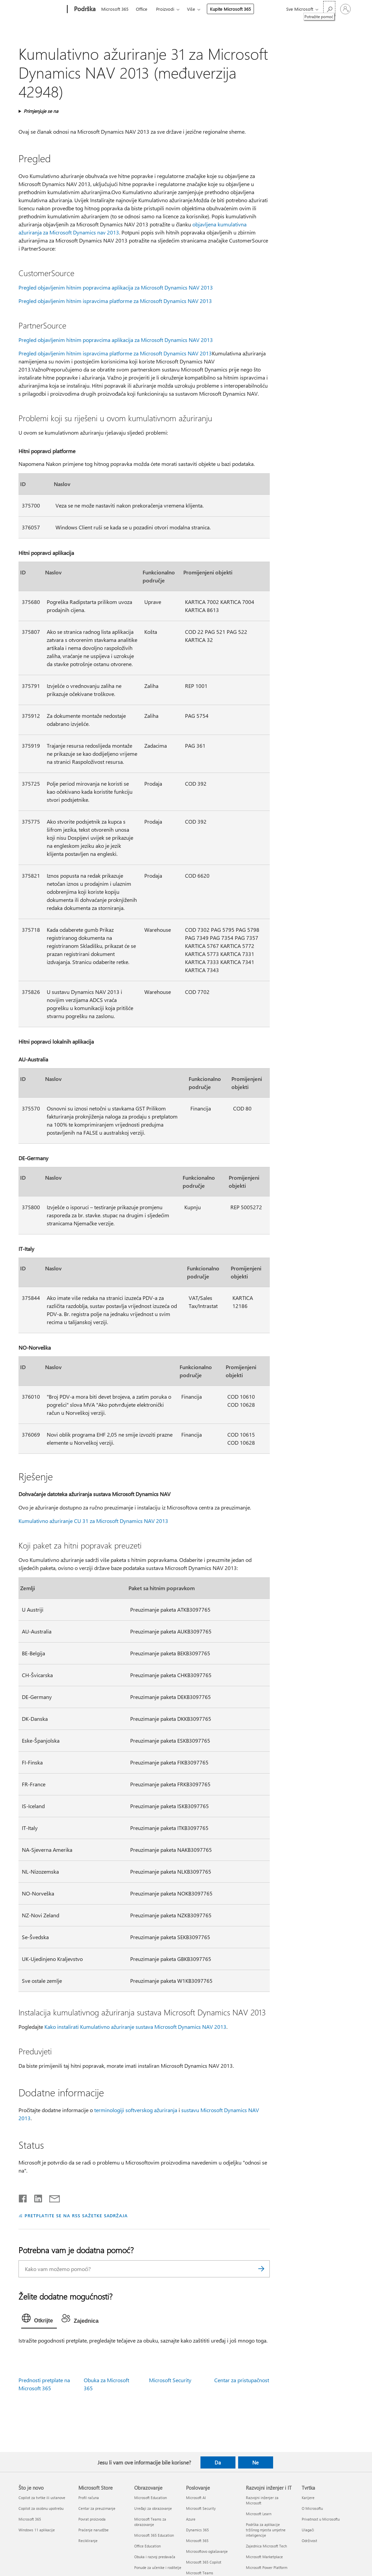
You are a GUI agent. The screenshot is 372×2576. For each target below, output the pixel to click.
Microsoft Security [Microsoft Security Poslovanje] (201, 2508)
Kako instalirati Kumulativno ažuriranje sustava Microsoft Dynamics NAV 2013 (135, 2026)
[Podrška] (84, 9)
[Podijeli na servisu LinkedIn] (35, 2197)
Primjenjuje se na (41, 111)
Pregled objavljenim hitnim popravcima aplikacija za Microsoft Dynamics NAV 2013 (115, 287)
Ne (255, 2462)
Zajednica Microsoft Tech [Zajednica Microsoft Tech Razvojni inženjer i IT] (266, 2545)
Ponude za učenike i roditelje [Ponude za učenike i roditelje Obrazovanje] (157, 2567)
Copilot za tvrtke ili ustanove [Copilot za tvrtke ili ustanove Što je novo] (41, 2497)
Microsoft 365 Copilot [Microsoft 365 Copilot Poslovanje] (203, 2562)
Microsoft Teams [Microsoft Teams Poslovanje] (199, 2572)
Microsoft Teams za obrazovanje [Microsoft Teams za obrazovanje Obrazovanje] (150, 2522)
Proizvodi (165, 9)
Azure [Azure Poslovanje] (190, 2519)
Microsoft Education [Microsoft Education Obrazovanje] (150, 2497)
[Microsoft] (41, 9)
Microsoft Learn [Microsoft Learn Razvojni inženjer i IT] (258, 2513)
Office (141, 9)
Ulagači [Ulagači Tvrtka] (308, 2529)
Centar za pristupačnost (241, 2380)
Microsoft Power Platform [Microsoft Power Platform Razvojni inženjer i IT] (266, 2567)
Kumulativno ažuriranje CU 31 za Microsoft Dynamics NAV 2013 (93, 1520)
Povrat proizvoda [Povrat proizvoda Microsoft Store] (92, 2519)
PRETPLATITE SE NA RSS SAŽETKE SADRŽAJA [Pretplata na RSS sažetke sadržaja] (76, 2215)
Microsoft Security (170, 2380)
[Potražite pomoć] (329, 8)
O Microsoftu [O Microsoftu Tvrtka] (312, 2508)
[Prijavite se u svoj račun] (345, 9)
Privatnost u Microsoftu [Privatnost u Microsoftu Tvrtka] (321, 2519)
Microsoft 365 (114, 9)
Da (218, 2462)
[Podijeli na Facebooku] (23, 2197)
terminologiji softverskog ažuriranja (135, 2109)
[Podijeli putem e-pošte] (51, 2197)
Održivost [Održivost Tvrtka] (309, 2540)
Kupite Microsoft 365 (230, 9)
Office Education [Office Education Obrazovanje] (147, 2545)
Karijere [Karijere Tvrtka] (308, 2497)
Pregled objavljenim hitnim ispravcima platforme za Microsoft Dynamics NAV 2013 (115, 300)
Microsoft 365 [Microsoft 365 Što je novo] (29, 2519)
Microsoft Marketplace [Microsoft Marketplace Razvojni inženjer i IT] (264, 2556)
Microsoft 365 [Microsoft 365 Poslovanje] (197, 2540)
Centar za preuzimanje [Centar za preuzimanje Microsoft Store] (96, 2508)
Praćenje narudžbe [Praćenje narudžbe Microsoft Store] (93, 2529)
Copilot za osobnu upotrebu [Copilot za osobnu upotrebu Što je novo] (41, 2508)
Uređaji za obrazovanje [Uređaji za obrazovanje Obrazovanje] (153, 2508)
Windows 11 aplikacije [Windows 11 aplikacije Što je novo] (36, 2529)
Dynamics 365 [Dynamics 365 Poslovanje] (197, 2529)
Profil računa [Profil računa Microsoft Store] (88, 2497)
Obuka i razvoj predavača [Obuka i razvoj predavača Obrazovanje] (154, 2556)
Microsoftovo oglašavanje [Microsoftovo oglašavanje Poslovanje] (207, 2551)
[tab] (39, 2319)
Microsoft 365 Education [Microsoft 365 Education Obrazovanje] (154, 2535)
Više (191, 9)
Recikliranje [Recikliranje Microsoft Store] (88, 2540)
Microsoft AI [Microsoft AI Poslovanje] (196, 2497)
